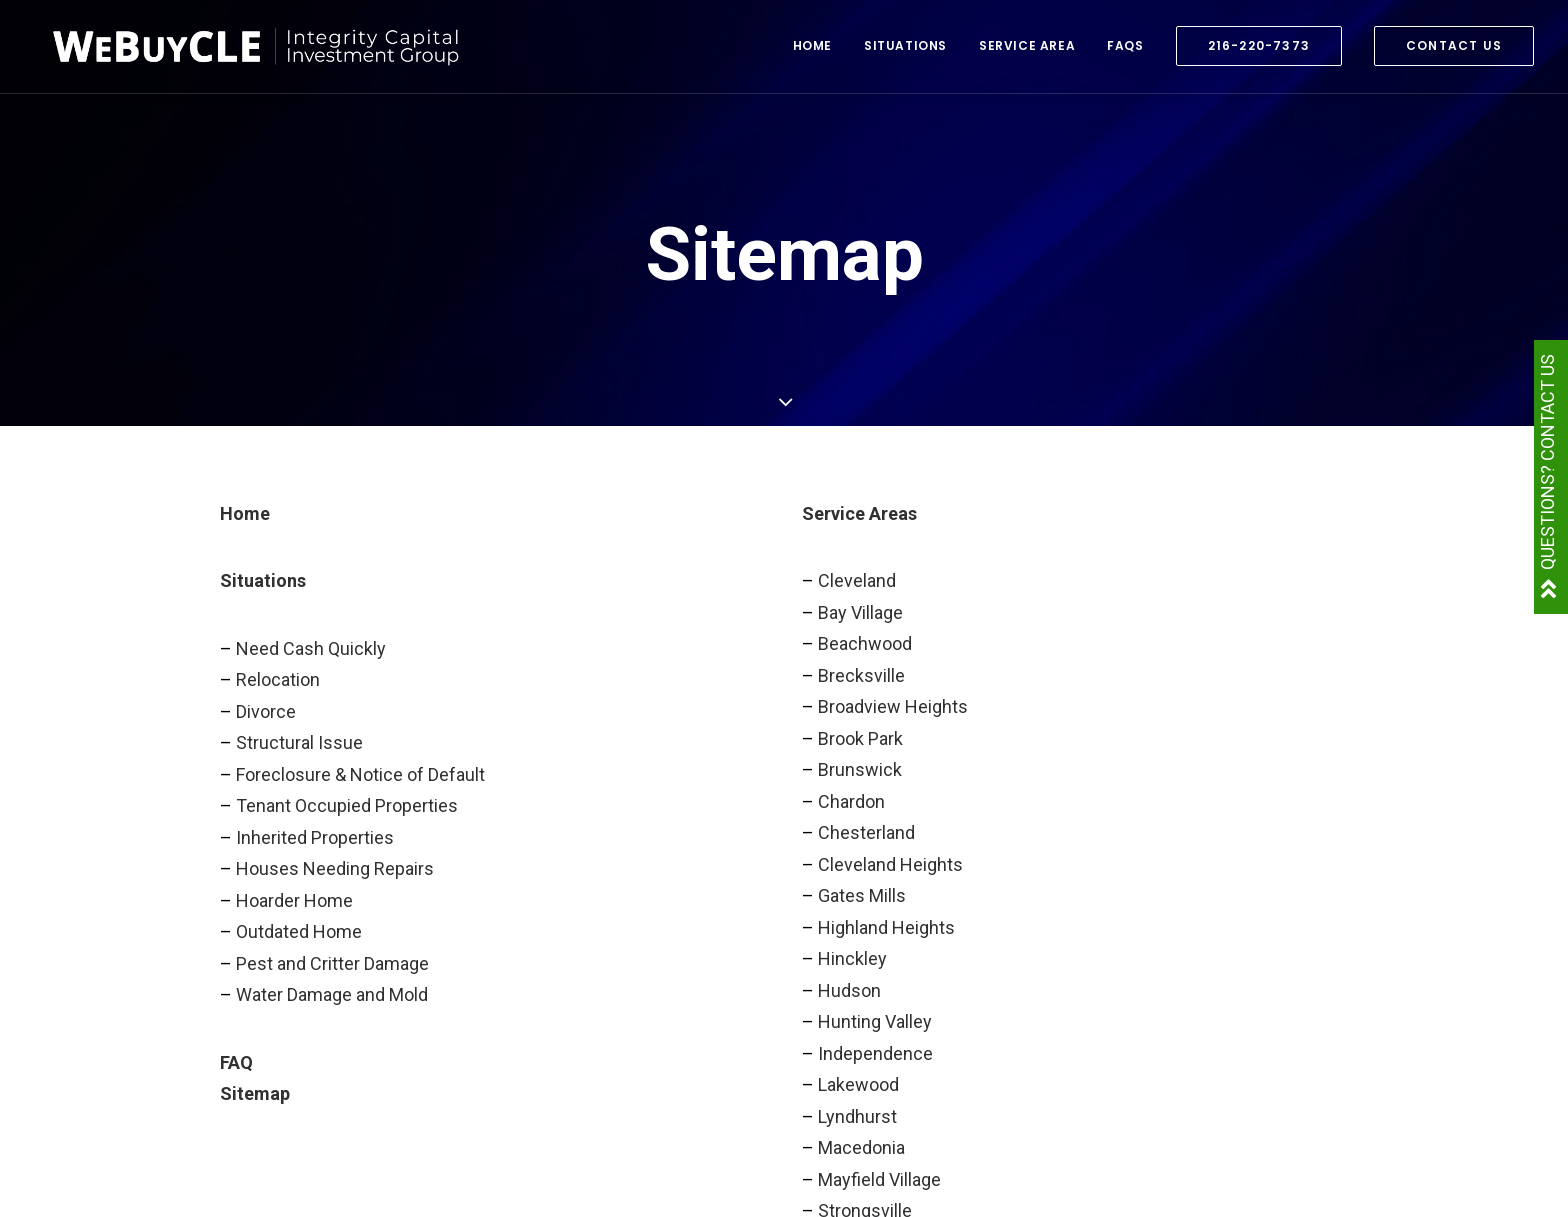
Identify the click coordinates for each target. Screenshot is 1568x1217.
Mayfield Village (879, 1179)
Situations (905, 51)
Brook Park (860, 738)
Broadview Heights (893, 706)
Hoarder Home (294, 900)
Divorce (266, 711)
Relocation (278, 679)
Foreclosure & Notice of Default (360, 774)
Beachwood (865, 643)
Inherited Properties (315, 837)
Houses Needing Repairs (335, 868)
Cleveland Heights (890, 864)
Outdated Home (299, 931)
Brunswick (860, 769)
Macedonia (861, 1147)
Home (812, 51)
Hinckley (852, 958)
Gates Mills (862, 895)
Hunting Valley (875, 1021)
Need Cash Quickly (311, 648)
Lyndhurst (857, 1116)
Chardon (851, 801)
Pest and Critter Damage (332, 963)
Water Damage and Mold (332, 994)
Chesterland (866, 832)
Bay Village (860, 612)
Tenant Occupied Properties (347, 805)
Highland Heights (886, 927)
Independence (875, 1053)
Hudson (849, 990)
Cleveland (857, 580)
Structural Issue (299, 742)
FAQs (1125, 51)
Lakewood (858, 1084)
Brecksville (861, 675)
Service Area (1027, 51)
